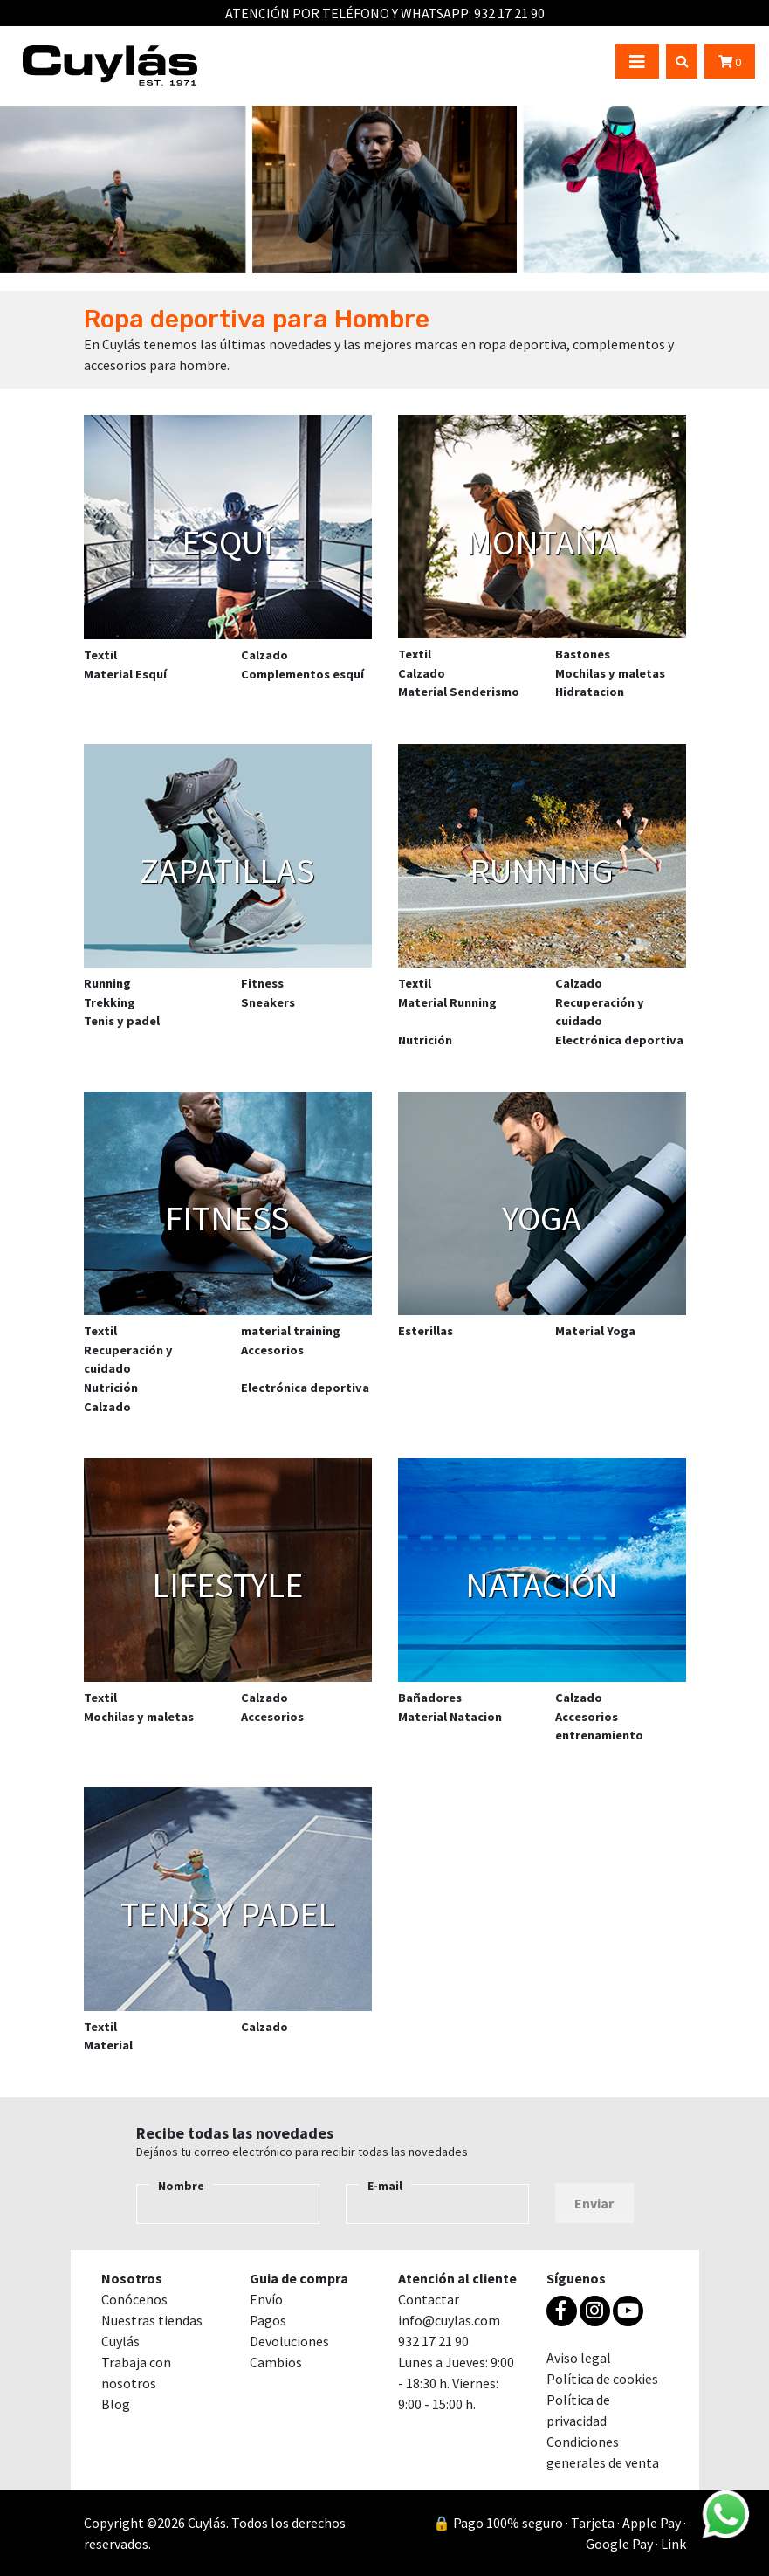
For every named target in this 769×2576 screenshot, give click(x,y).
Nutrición (425, 1040)
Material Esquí (125, 674)
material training (290, 1331)
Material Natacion (450, 1717)
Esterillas (425, 1331)
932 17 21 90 (509, 13)
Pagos (268, 2320)
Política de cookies (602, 2378)
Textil (100, 655)
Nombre (181, 2186)
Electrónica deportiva (619, 1040)
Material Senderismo (458, 691)
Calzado (264, 655)
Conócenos (134, 2299)
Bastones (582, 654)
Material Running (447, 1002)
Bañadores (430, 1697)
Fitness (262, 983)
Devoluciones (289, 2341)
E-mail (384, 2186)
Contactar (428, 2299)
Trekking (109, 1002)
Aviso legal (578, 2357)
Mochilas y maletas (610, 673)
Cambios (276, 2362)
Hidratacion (589, 691)
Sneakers (268, 1002)
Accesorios (272, 1350)
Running (107, 983)
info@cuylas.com (449, 2320)
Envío (266, 2299)
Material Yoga (595, 1331)
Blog (115, 2404)
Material (108, 2045)
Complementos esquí (302, 674)
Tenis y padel (122, 1021)
